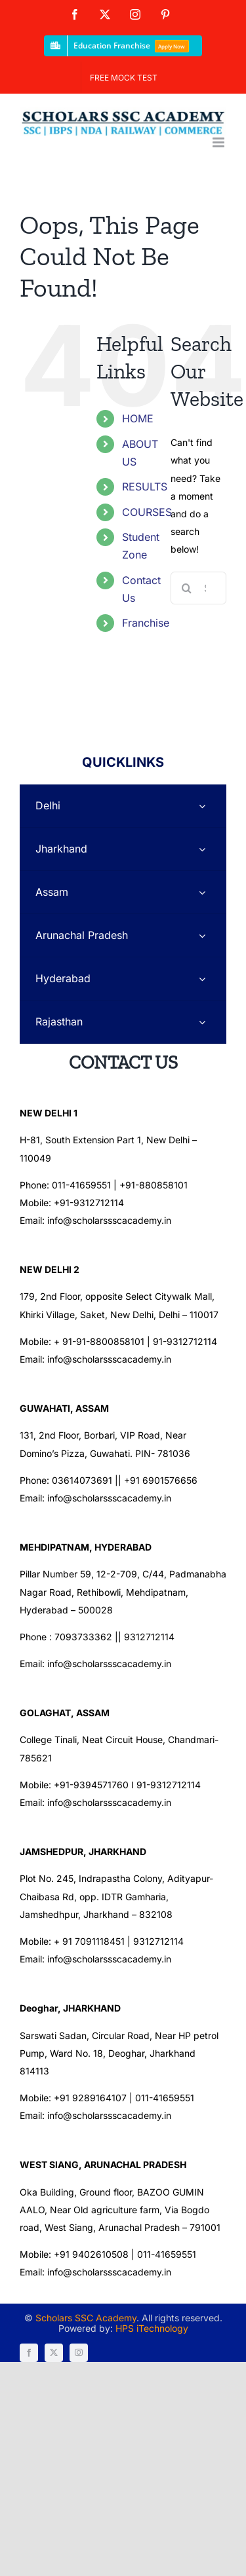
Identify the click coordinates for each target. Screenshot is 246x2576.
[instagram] (79, 2353)
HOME (138, 418)
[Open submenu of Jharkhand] (202, 849)
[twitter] (54, 2353)
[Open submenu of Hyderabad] (202, 978)
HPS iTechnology (151, 2328)
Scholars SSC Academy (85, 2317)
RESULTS (144, 486)
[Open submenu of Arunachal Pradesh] (202, 935)
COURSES (147, 512)
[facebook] (29, 2353)
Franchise (145, 622)
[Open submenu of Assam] (202, 892)
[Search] (187, 588)
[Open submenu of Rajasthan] (202, 1022)
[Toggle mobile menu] (219, 142)
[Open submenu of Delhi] (202, 805)
